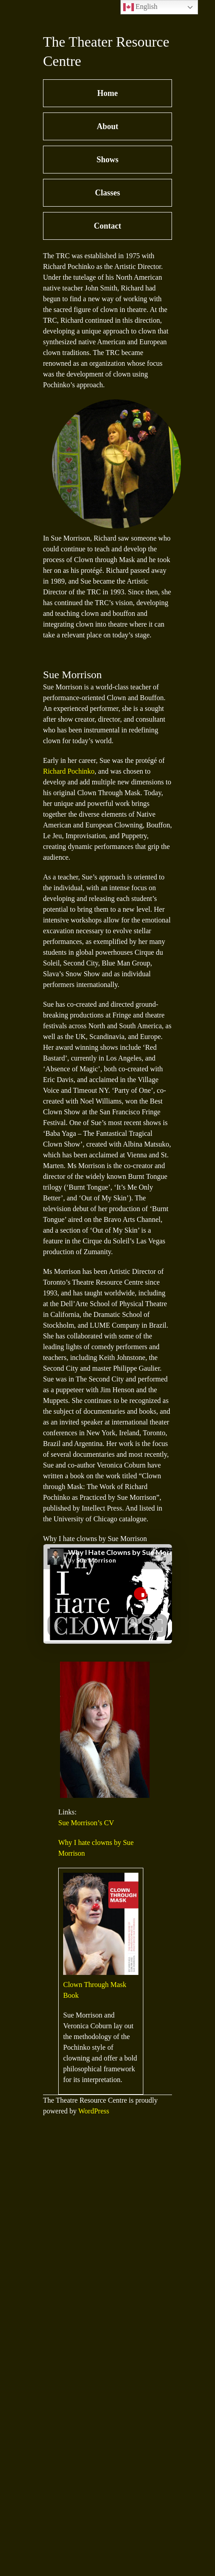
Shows (107, 159)
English (140, 7)
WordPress (93, 2111)
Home (107, 93)
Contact (107, 225)
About (107, 126)
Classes (107, 192)
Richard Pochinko (69, 771)
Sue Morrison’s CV (86, 1823)
